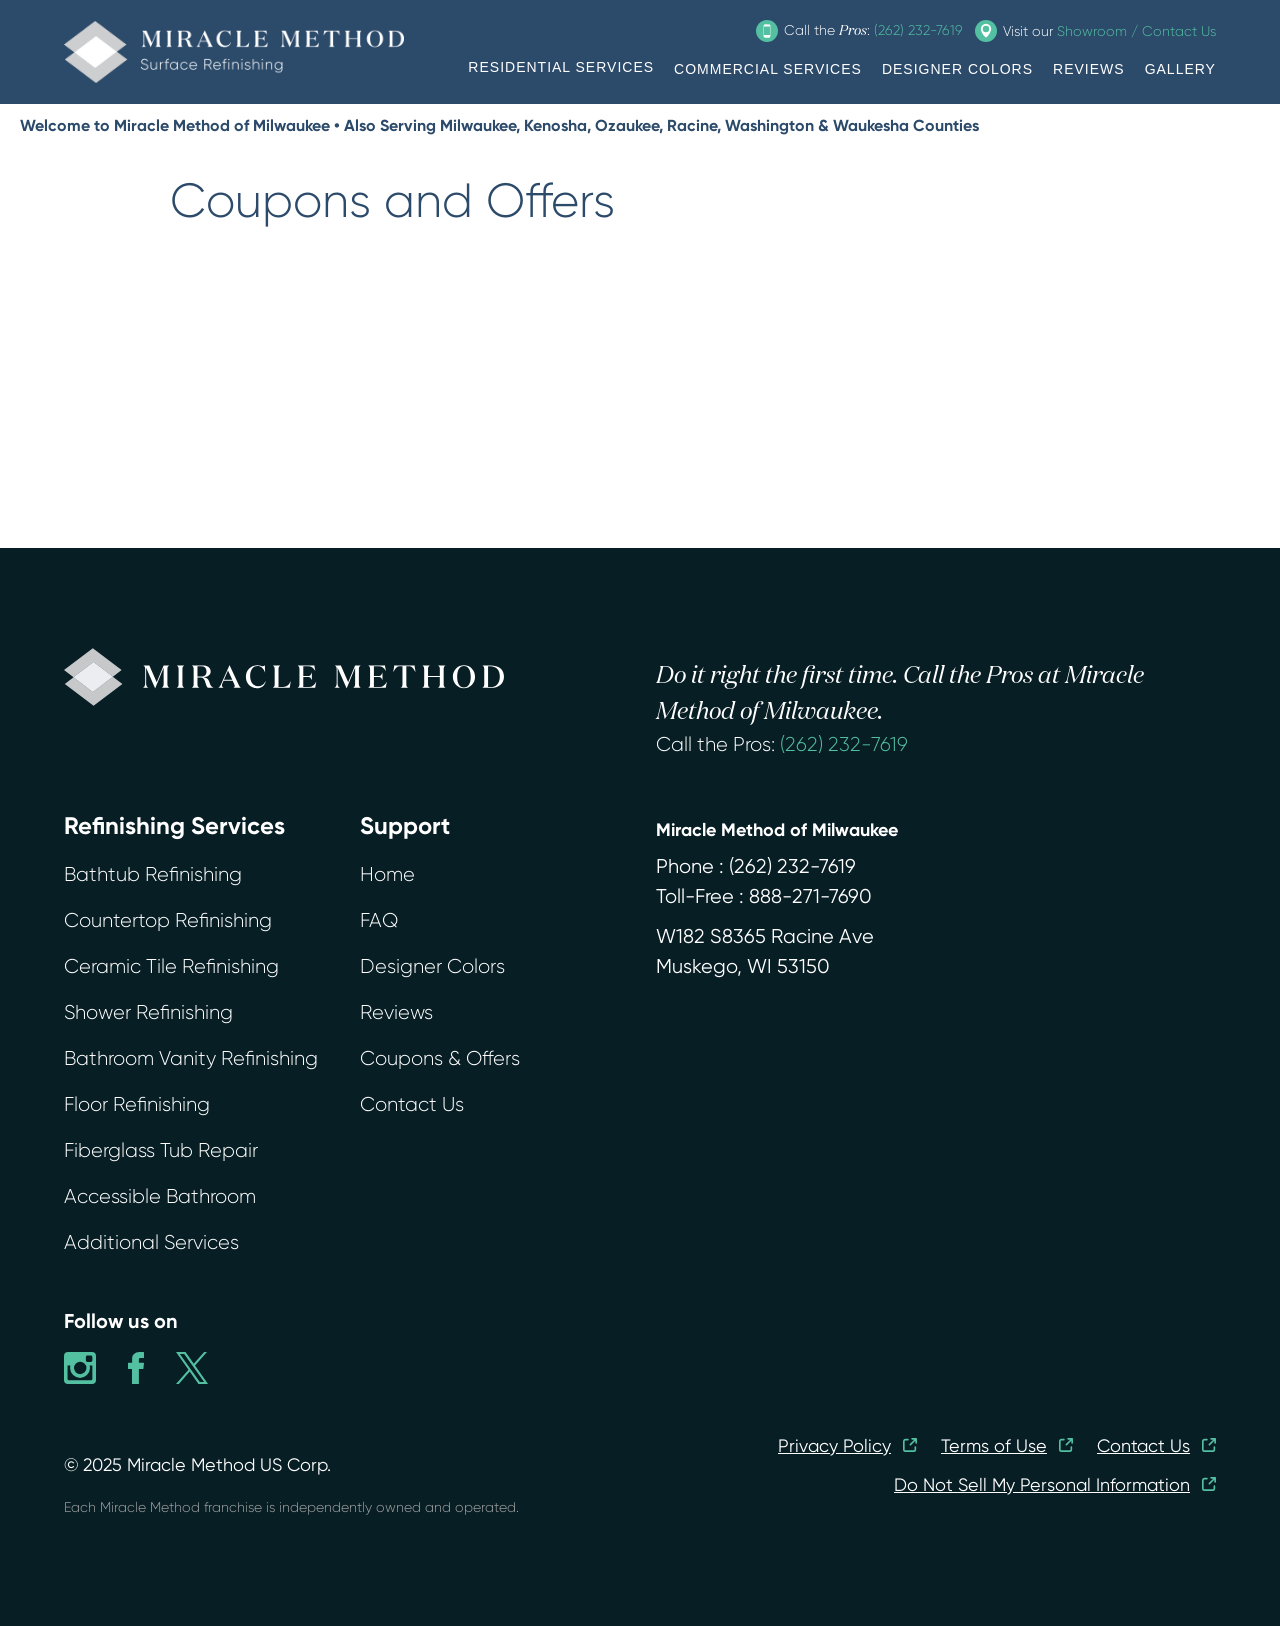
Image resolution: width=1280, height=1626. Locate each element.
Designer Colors (432, 966)
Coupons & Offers (440, 1058)
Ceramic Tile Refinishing (171, 966)
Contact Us (412, 1104)
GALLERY (1180, 69)
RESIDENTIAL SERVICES (561, 67)
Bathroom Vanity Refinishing (191, 1058)
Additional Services (151, 1242)
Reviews (396, 1012)
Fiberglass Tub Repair (161, 1150)
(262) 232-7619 (844, 744)
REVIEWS (1089, 69)
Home (387, 874)
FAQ (379, 920)
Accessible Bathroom (160, 1196)
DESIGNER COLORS (957, 69)
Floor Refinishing (137, 1104)
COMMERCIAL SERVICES (768, 69)
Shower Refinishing (148, 1012)
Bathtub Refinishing (153, 874)
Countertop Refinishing (168, 920)
